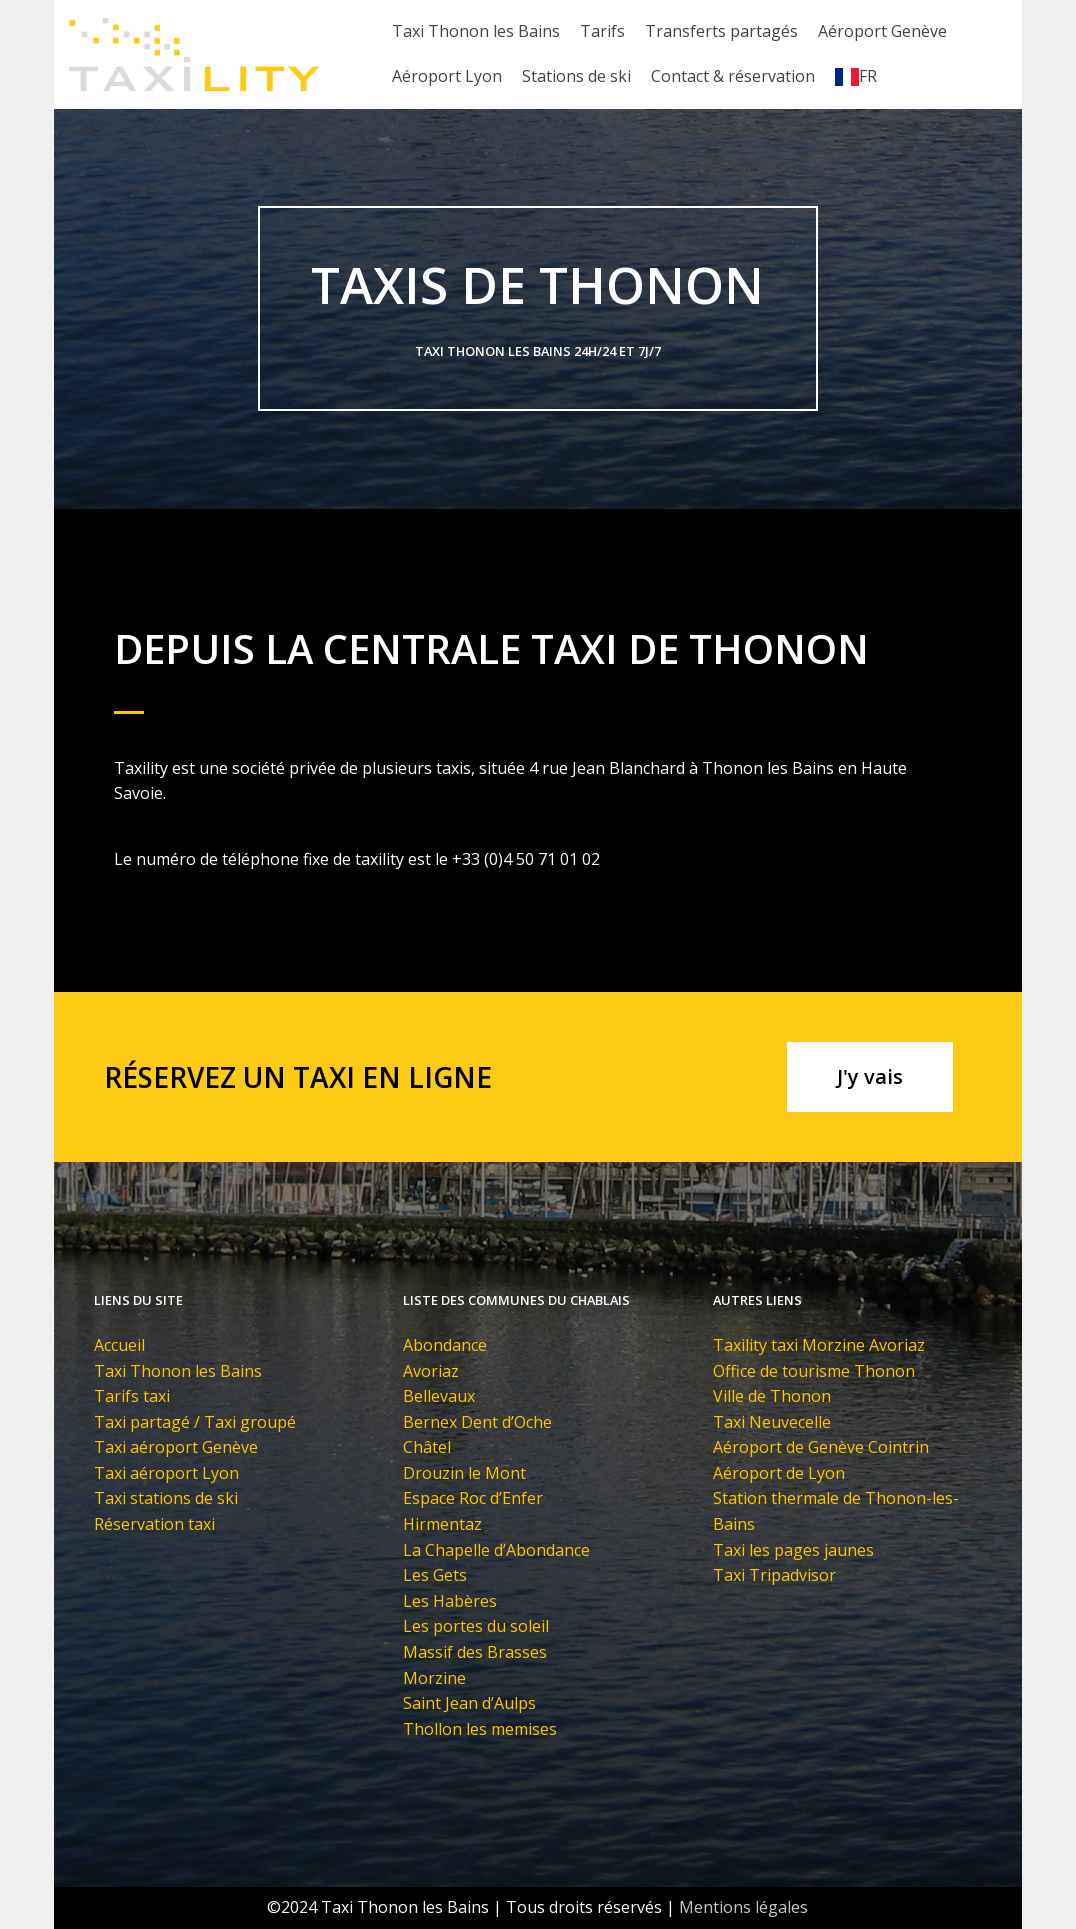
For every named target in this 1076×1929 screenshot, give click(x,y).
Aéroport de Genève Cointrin (821, 1447)
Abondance (445, 1345)
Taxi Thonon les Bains (476, 31)
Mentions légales (743, 1907)
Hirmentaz (442, 1524)
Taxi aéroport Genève (176, 1447)
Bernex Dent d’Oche (477, 1422)
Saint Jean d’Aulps (469, 1703)
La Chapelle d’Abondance (496, 1550)
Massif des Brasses (475, 1652)
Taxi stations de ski (166, 1498)
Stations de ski (576, 76)
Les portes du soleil (476, 1626)
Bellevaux (439, 1396)
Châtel (427, 1447)
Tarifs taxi (132, 1396)
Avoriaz (431, 1371)
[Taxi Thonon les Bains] (194, 54)
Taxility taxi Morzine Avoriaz (819, 1345)
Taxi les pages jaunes (793, 1550)
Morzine (434, 1678)
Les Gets (435, 1575)
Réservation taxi (154, 1524)
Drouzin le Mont (464, 1473)
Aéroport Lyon (447, 76)
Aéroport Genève (882, 31)
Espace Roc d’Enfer (473, 1498)
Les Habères (450, 1601)
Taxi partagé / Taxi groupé (195, 1422)
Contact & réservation (733, 76)
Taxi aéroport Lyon (166, 1473)
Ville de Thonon (772, 1396)
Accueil (119, 1345)
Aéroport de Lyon (779, 1473)
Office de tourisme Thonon (814, 1371)
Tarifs (602, 31)
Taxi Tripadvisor (774, 1575)
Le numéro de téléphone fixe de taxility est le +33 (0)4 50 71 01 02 (357, 859)
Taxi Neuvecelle (772, 1422)
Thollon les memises (480, 1729)
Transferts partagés (721, 31)
